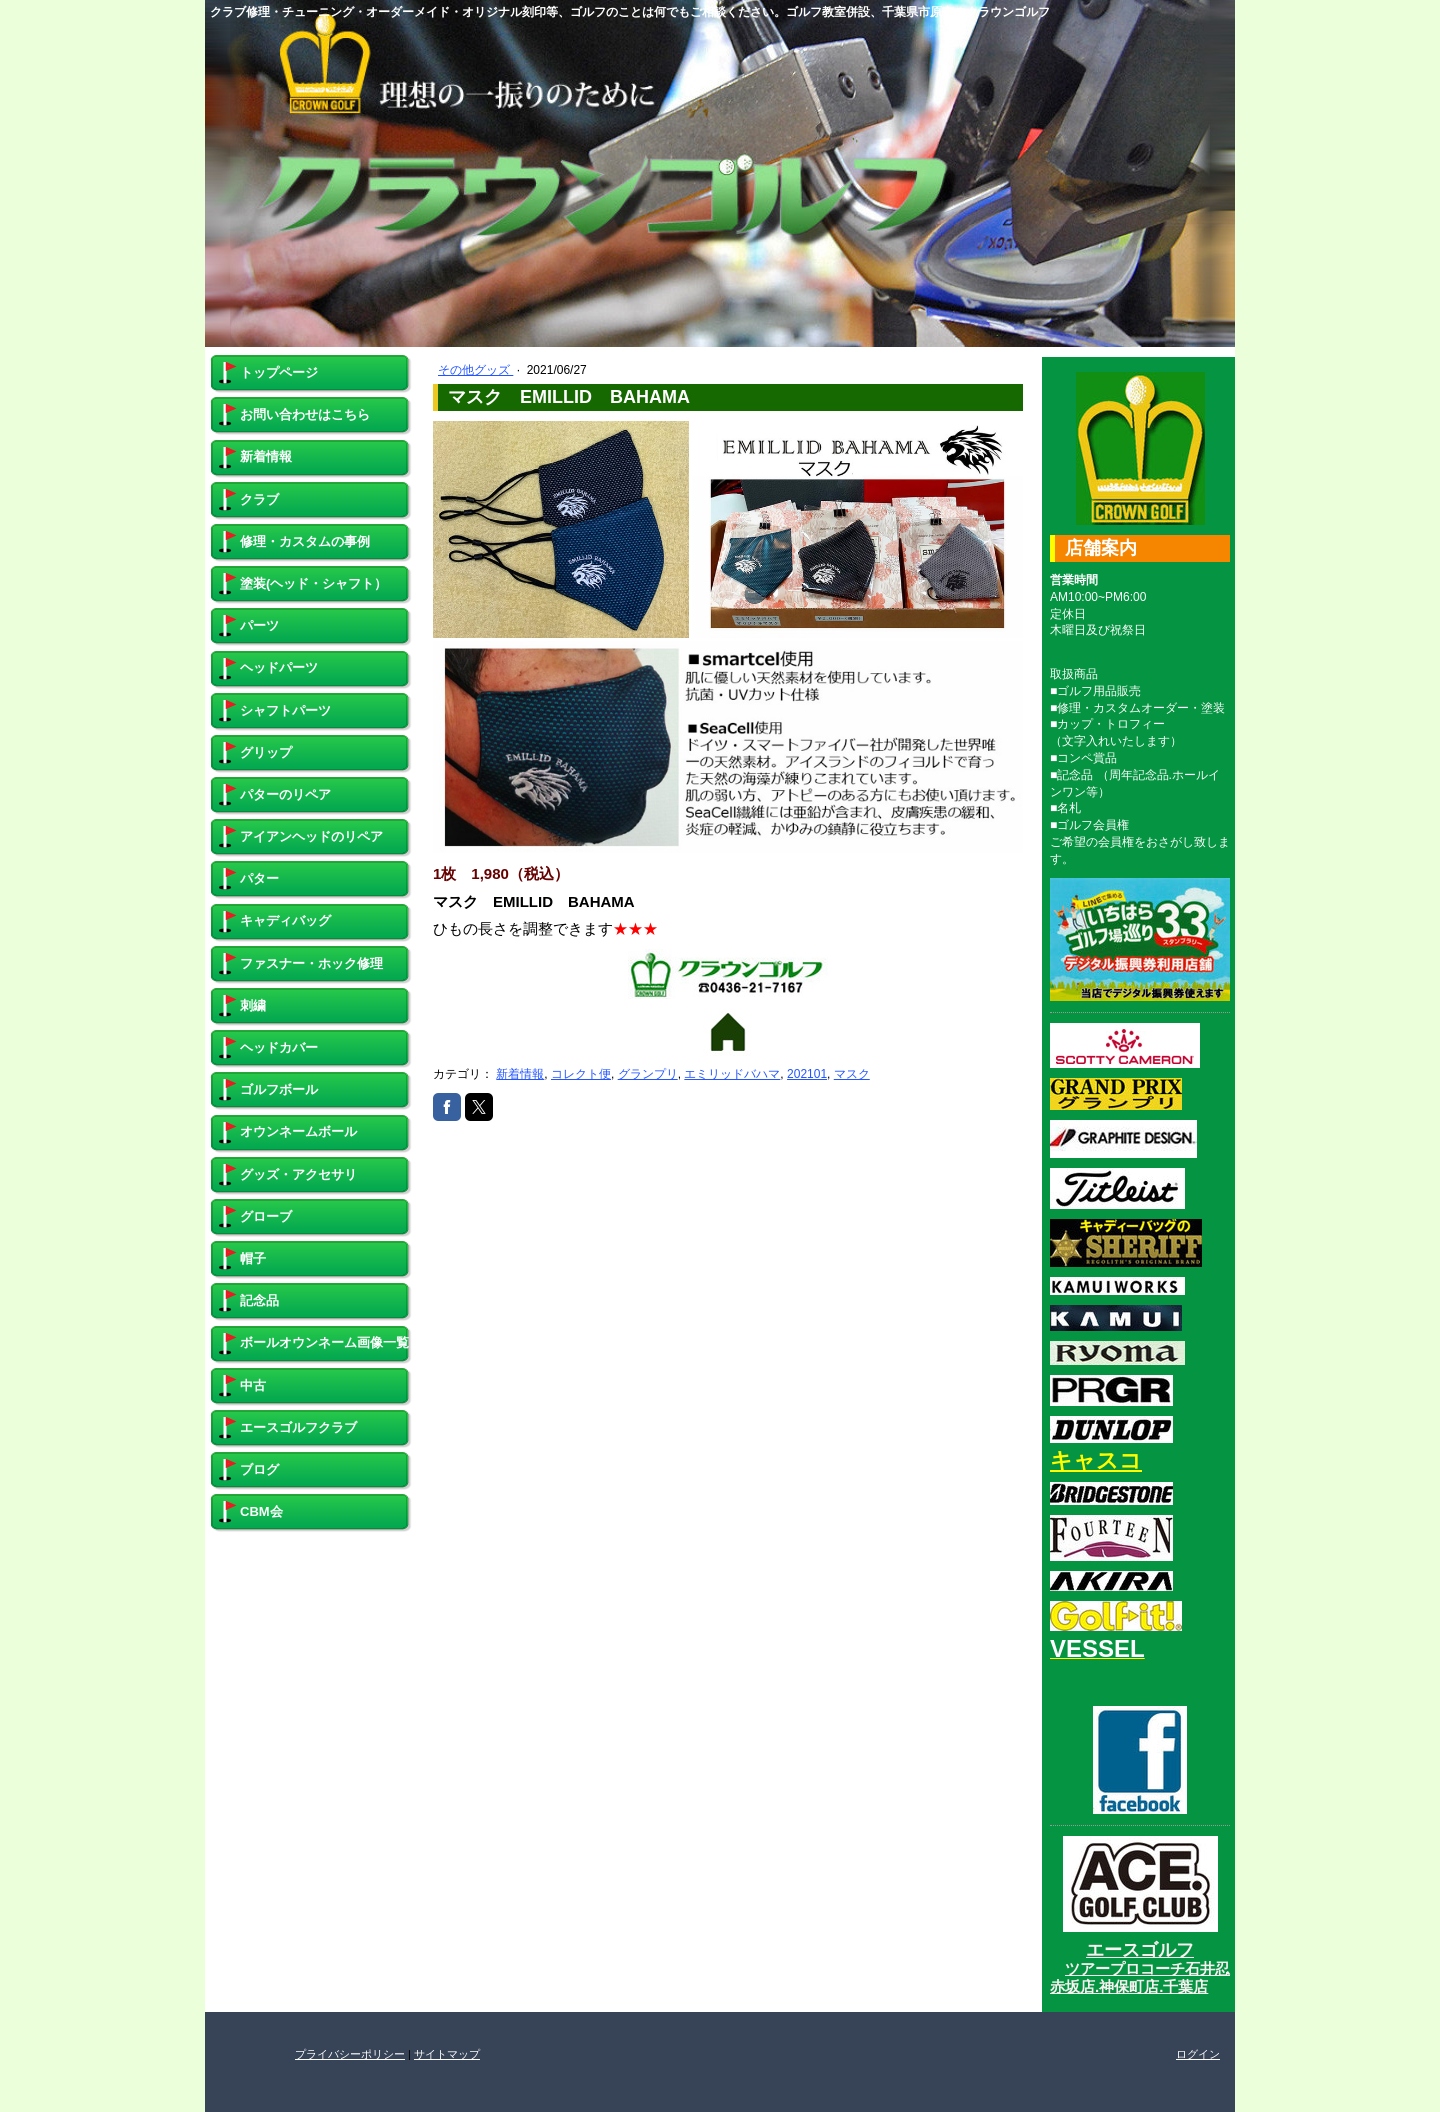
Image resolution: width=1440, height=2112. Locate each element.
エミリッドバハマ (732, 1074)
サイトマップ (447, 2054)
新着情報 (520, 1074)
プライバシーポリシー (350, 2054)
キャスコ (1096, 1460)
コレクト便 (581, 1074)
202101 (807, 1074)
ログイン (1198, 2054)
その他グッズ (475, 370)
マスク (852, 1074)
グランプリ (648, 1074)
